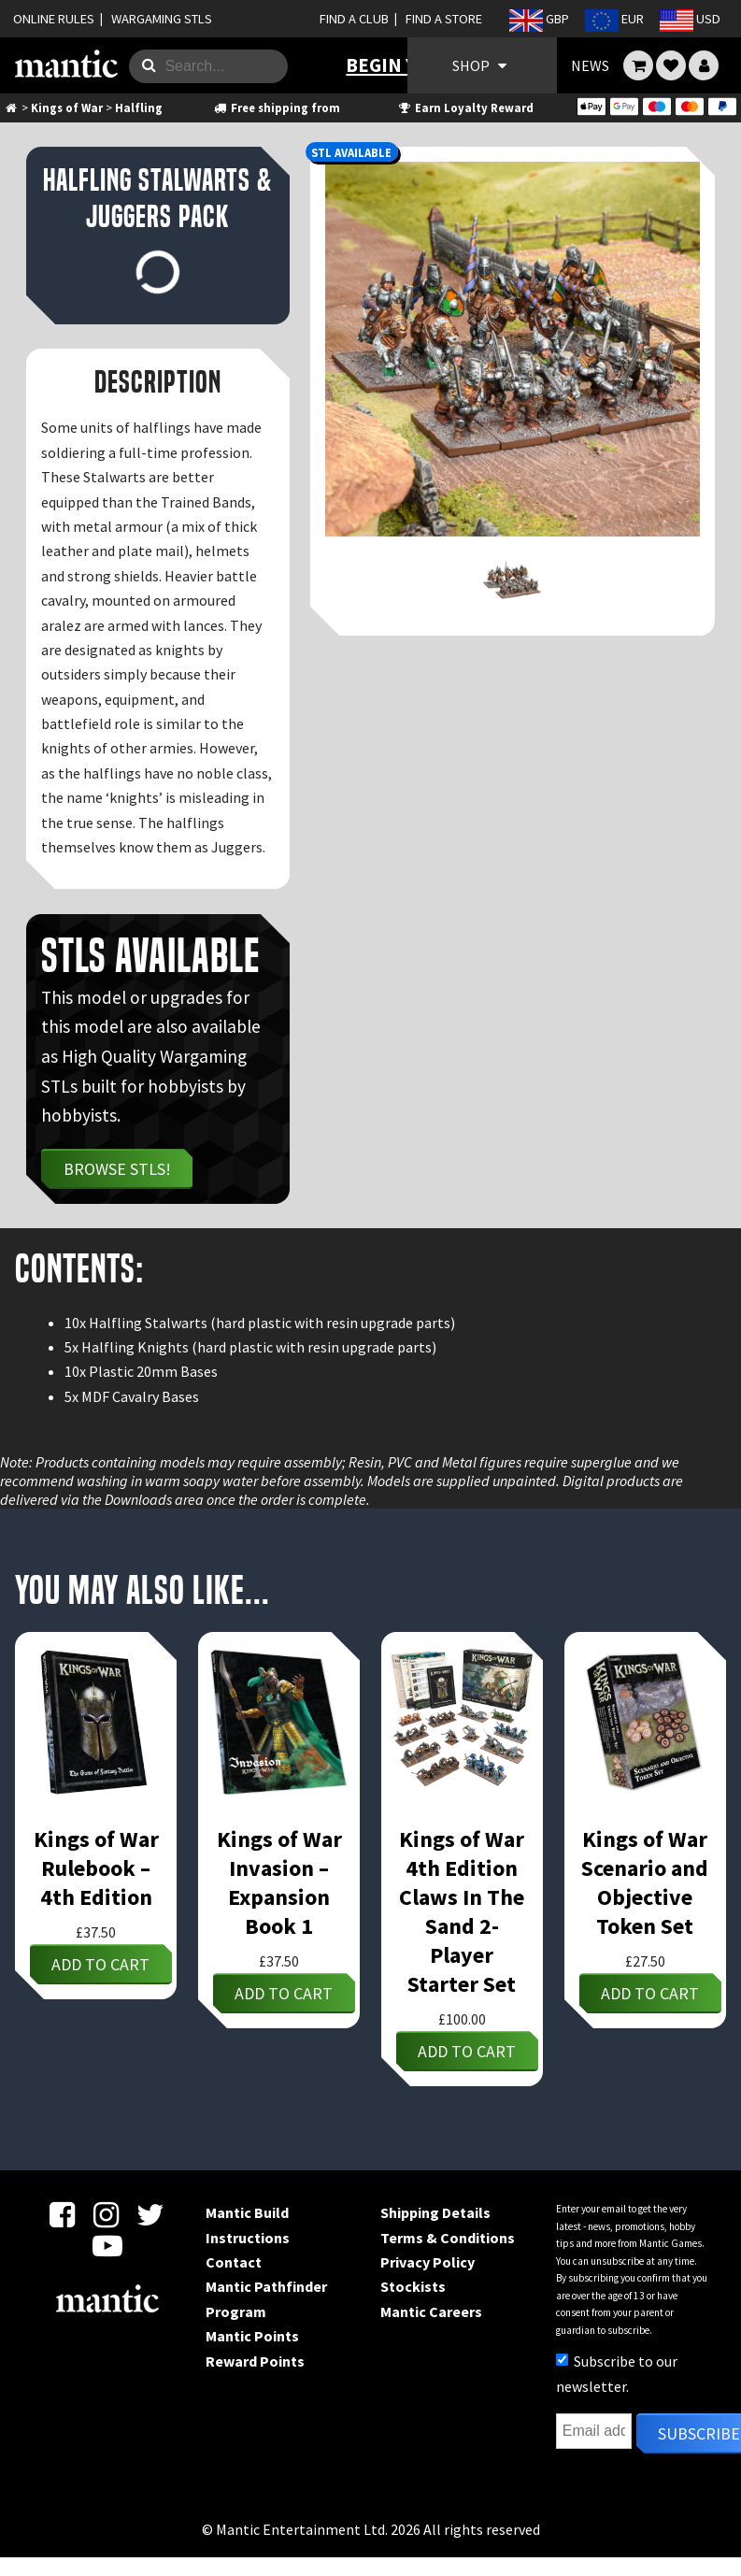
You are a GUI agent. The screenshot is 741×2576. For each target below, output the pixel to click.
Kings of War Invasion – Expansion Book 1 (279, 1882)
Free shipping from (275, 107)
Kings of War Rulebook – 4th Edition (96, 1868)
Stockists (413, 2286)
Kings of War (67, 107)
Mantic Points (252, 2335)
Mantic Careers (431, 2311)
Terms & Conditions (447, 2237)
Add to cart (100, 1964)
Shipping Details (435, 2212)
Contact (234, 2262)
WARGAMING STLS (161, 18)
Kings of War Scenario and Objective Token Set (644, 1882)
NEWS (590, 65)
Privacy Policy (427, 2262)
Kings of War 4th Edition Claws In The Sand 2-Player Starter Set (461, 1911)
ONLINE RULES (53, 18)
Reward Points (255, 2361)
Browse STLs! (117, 1169)
